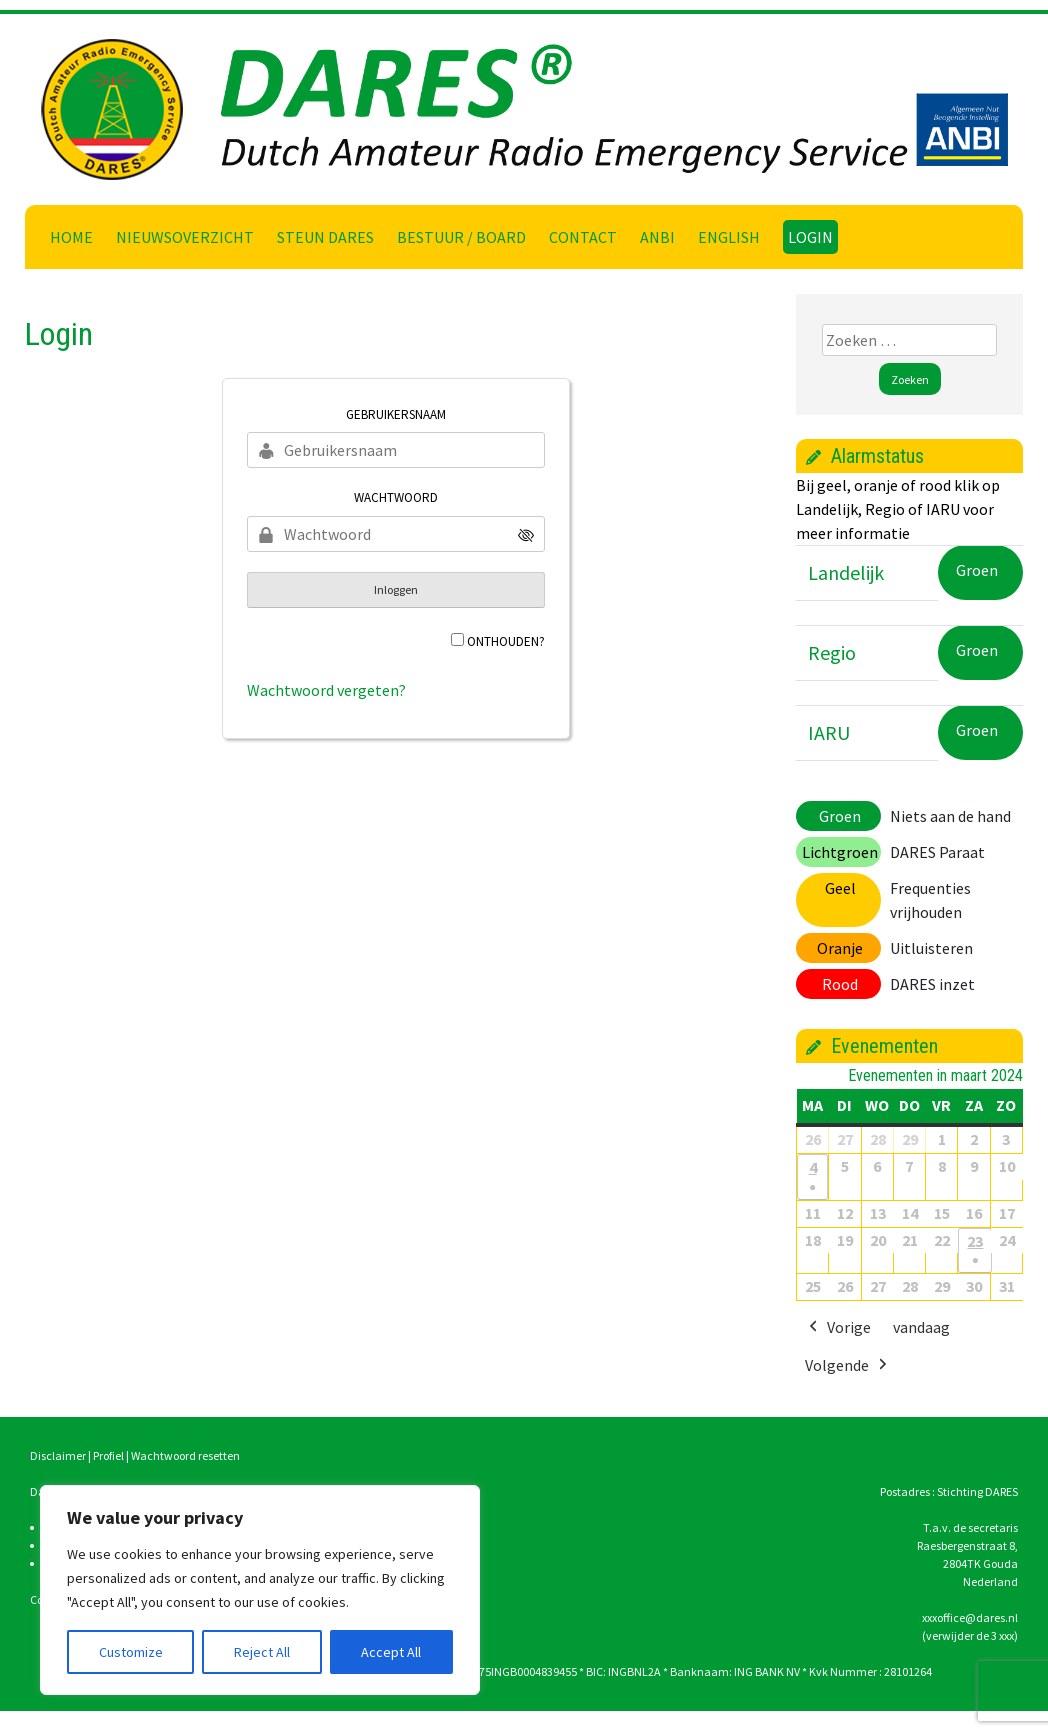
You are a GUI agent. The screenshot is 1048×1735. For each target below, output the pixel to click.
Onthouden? (506, 641)
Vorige (838, 1328)
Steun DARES (325, 237)
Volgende (848, 1366)
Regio (832, 652)
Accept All (391, 1652)
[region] (260, 1590)
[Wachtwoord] (396, 534)
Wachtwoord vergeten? (326, 690)
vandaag (921, 1327)
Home (71, 237)
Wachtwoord (396, 497)
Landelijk (846, 572)
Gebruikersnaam (396, 414)
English (729, 237)
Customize (131, 1652)
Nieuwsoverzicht (185, 237)
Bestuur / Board (461, 237)
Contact (583, 237)
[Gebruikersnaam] (396, 450)
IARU (829, 732)
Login (810, 237)
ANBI (657, 237)
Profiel (108, 1455)
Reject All (262, 1652)
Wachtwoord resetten (185, 1455)
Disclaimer (58, 1455)
